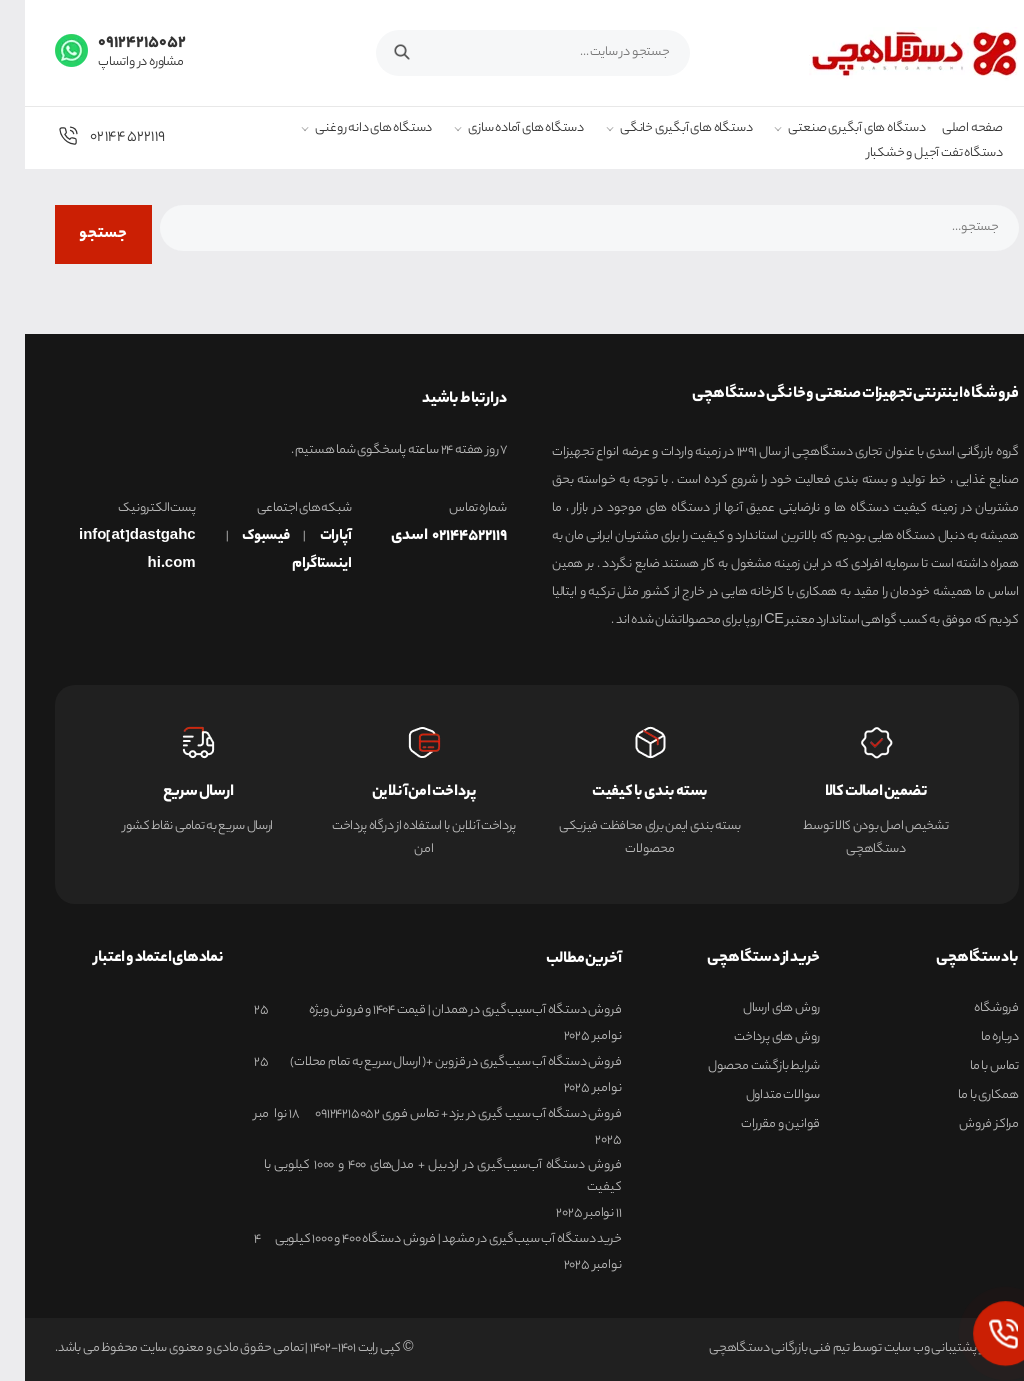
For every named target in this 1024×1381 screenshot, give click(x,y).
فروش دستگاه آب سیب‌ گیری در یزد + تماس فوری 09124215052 (443, 1115)
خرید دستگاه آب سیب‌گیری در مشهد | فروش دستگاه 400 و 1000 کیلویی (423, 1240)
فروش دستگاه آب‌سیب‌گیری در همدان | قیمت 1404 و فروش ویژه (440, 1011)
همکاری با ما (963, 1096)
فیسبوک (241, 537)
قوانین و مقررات (755, 1125)
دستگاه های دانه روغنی (348, 129)
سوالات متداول (758, 1096)
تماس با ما (969, 1067)
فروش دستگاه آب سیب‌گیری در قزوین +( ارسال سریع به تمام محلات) (430, 1063)
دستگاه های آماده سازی (501, 129)
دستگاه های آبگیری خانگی (661, 129)
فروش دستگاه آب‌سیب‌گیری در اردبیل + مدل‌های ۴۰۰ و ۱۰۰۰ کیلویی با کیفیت (418, 1176)
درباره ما (975, 1038)
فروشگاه (971, 1009)
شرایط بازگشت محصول (739, 1067)
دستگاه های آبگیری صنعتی (831, 129)
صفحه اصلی (947, 129)
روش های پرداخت (752, 1038)
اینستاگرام (296, 565)
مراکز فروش (964, 1125)
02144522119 (85, 136)
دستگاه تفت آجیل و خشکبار (910, 154)
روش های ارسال (756, 1009)
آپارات (311, 537)
